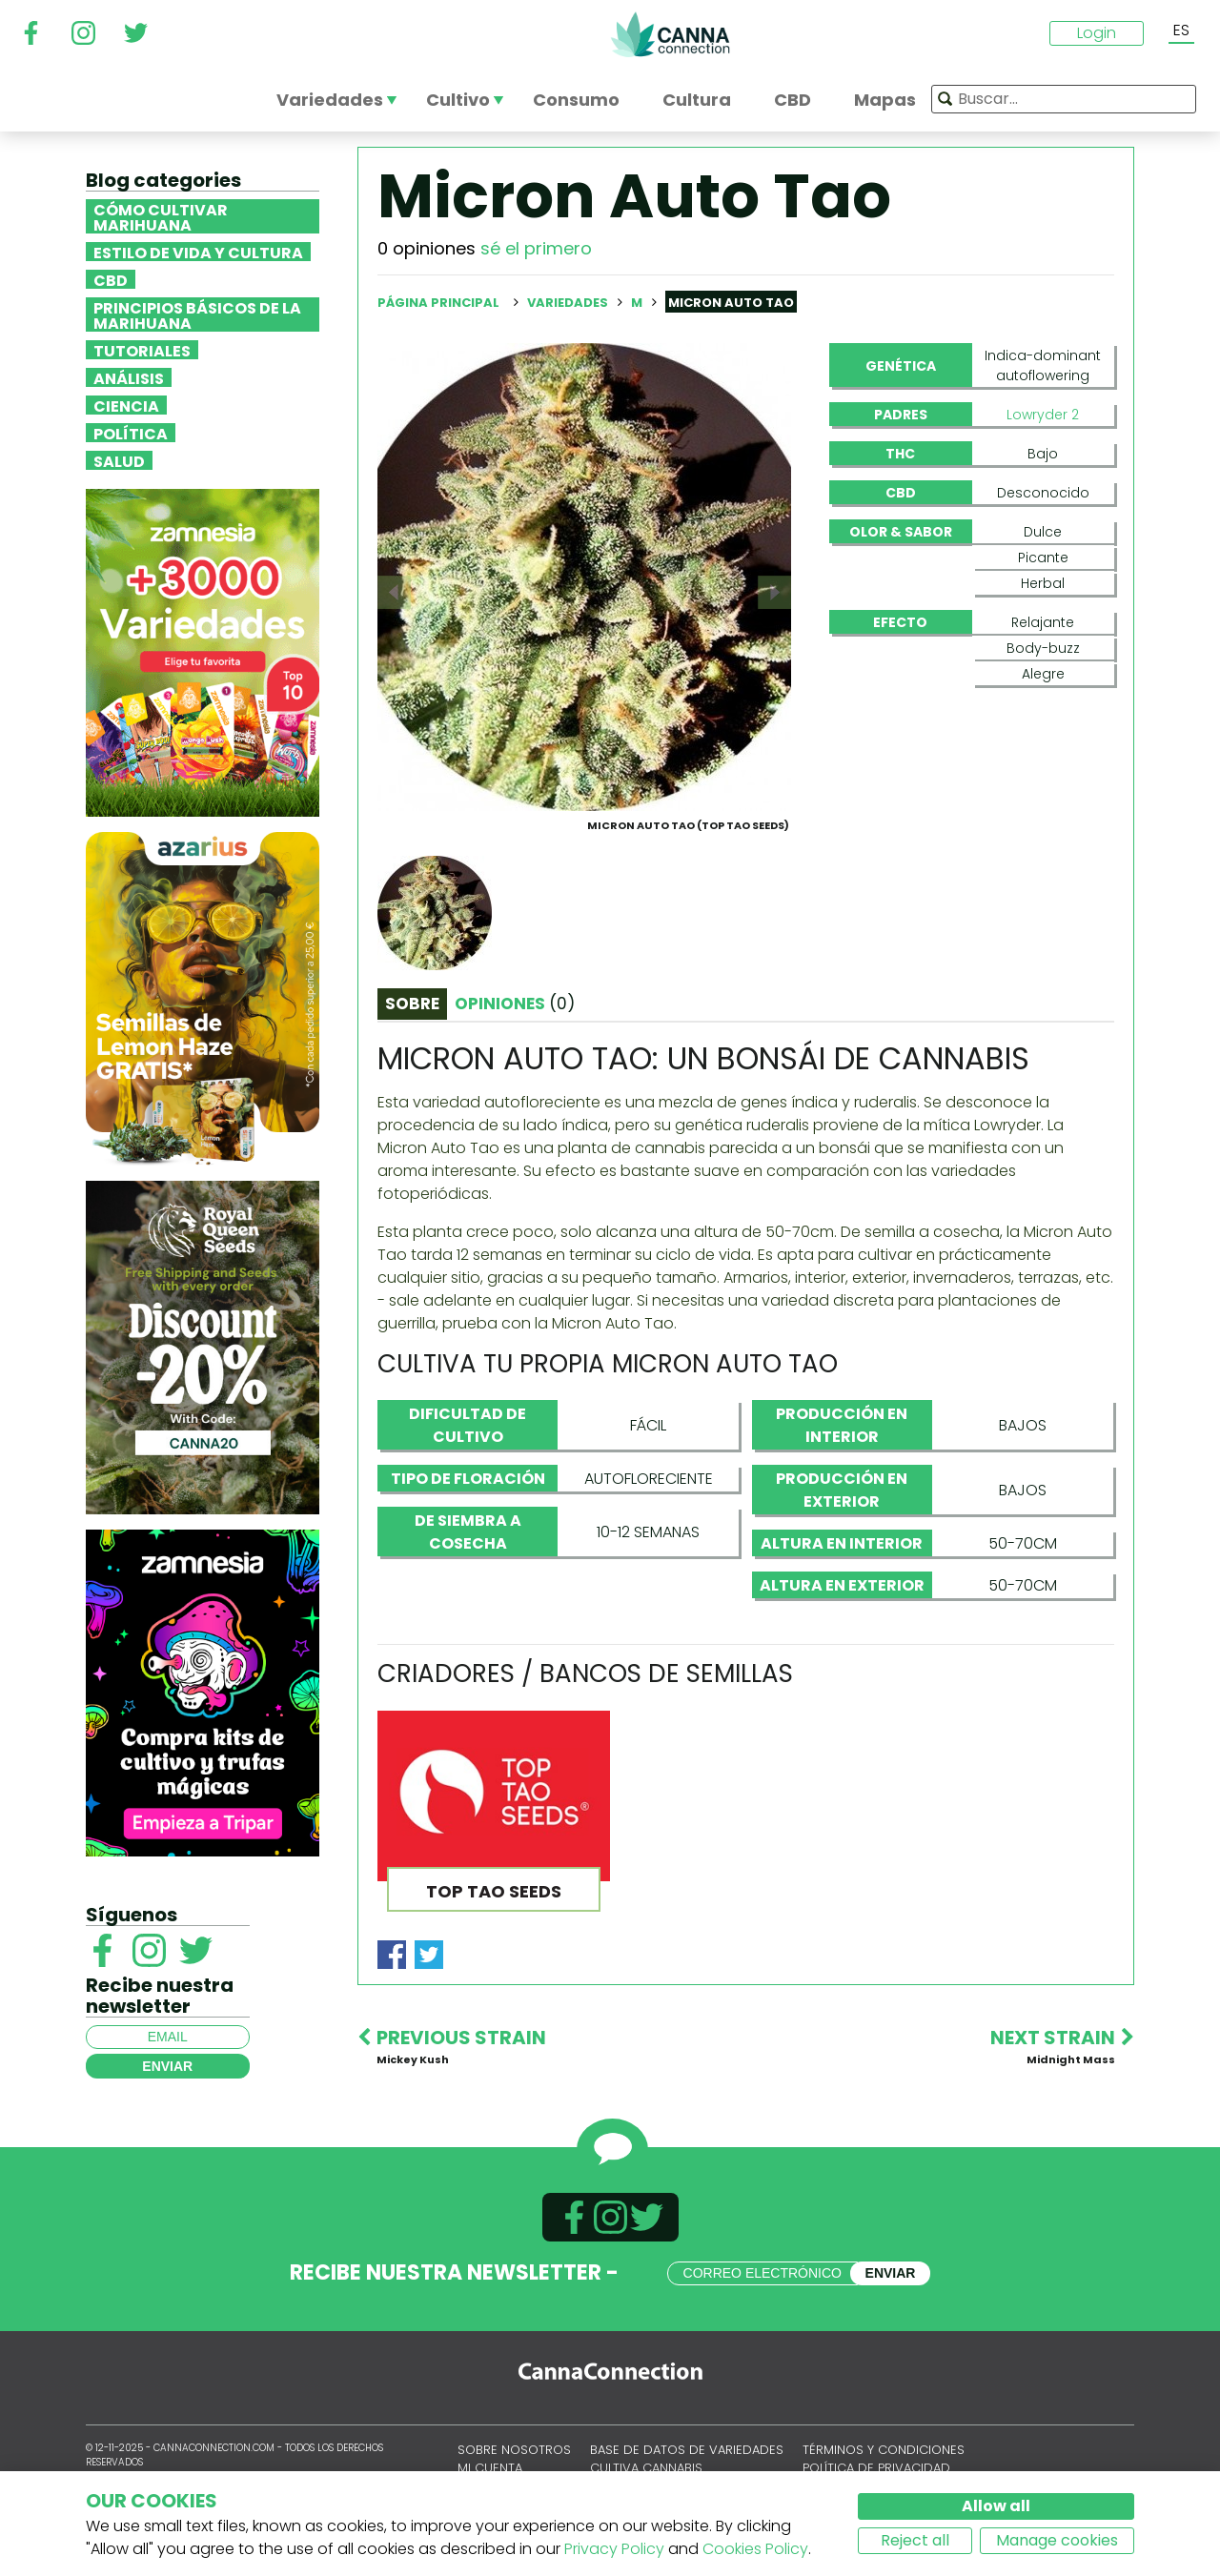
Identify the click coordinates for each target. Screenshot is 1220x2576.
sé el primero (536, 248)
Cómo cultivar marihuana (160, 216)
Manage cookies (1057, 2540)
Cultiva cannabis (646, 2468)
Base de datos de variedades (686, 2450)
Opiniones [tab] (515, 1003)
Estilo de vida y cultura (198, 251)
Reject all (915, 2540)
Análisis (128, 377)
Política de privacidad (876, 2468)
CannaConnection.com (670, 34)
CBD (110, 279)
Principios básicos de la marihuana (197, 314)
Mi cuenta (490, 2468)
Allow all (996, 2506)
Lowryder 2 (1042, 414)
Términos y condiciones (884, 2450)
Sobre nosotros (514, 2450)
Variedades (569, 303)
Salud (119, 460)
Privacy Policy (614, 2549)
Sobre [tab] (412, 1003)
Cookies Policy (755, 2549)
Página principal (438, 303)
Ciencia (126, 405)
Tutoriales (142, 349)
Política (130, 432)
